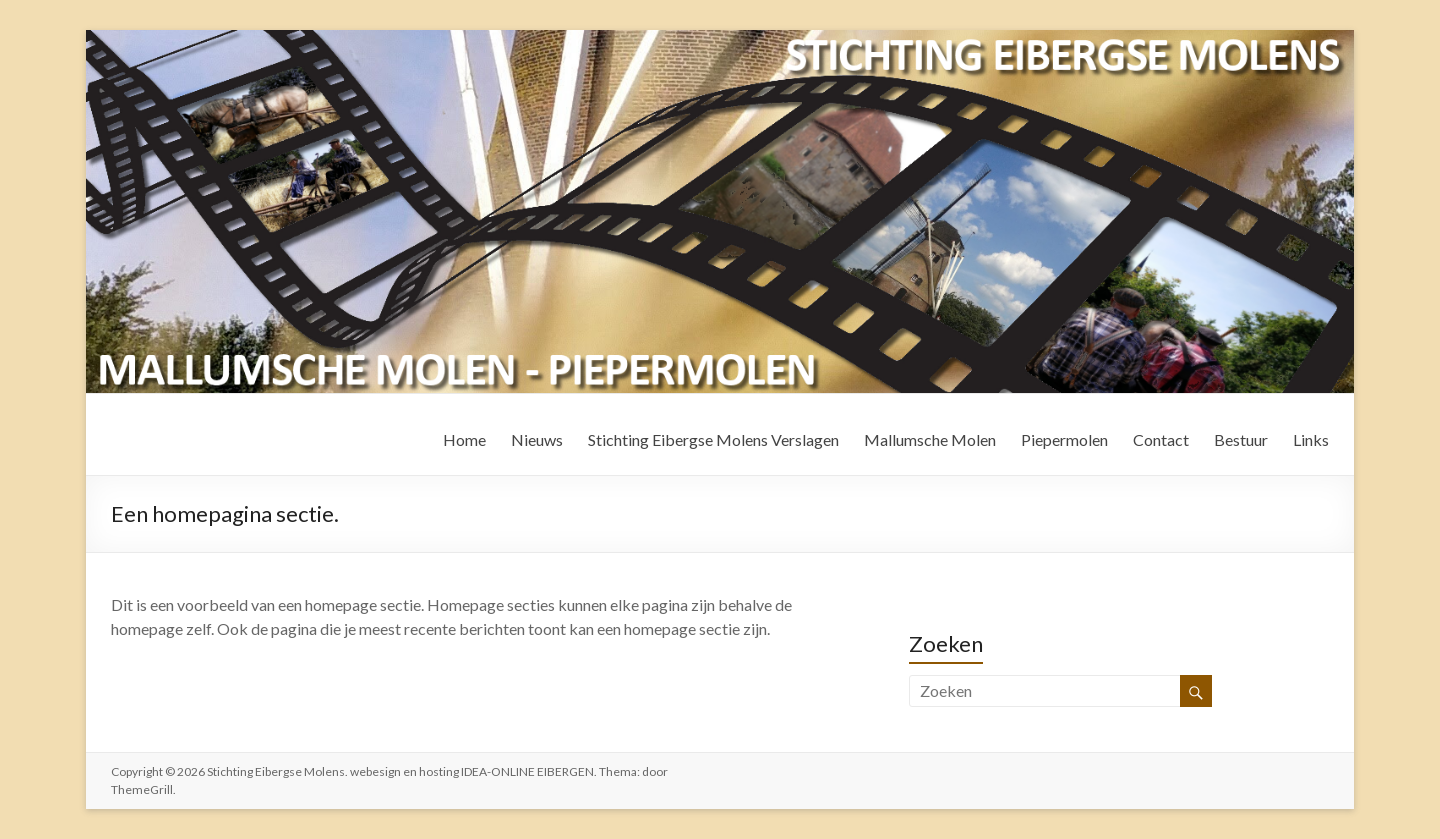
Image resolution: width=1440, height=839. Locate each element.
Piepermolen (1064, 439)
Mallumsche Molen (930, 439)
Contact (1161, 439)
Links (1311, 439)
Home (464, 439)
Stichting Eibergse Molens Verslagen (713, 439)
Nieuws (537, 439)
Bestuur (1241, 439)
